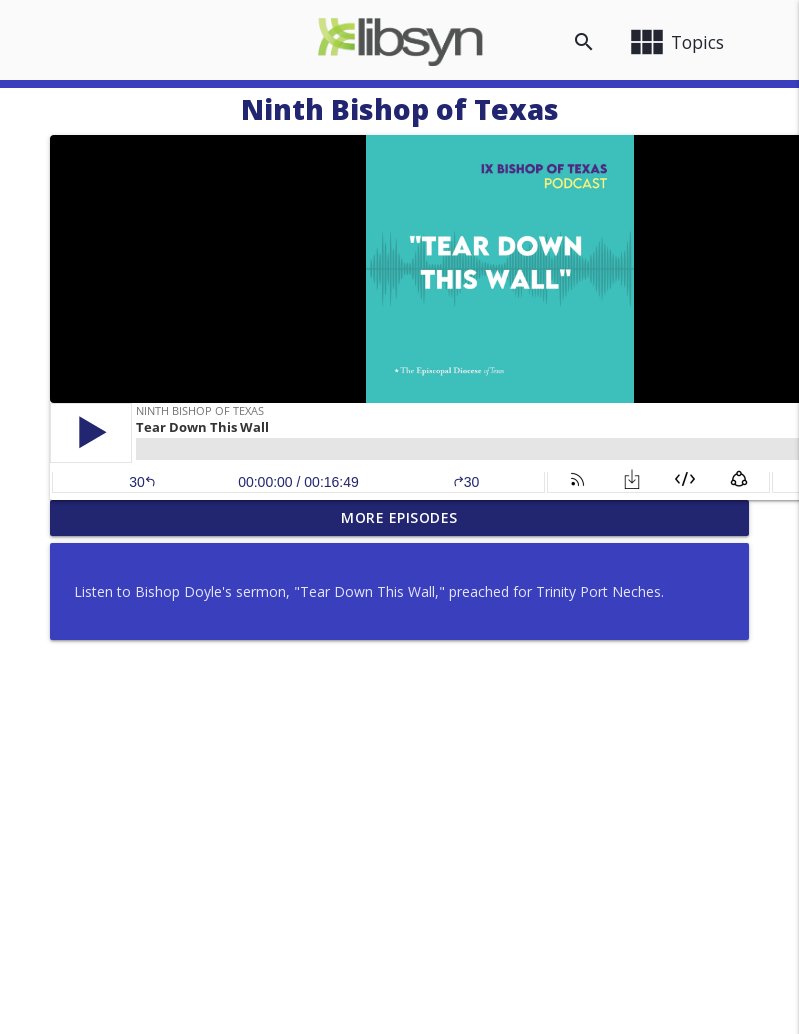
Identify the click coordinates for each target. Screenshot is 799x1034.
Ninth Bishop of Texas (400, 109)
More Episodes (399, 517)
